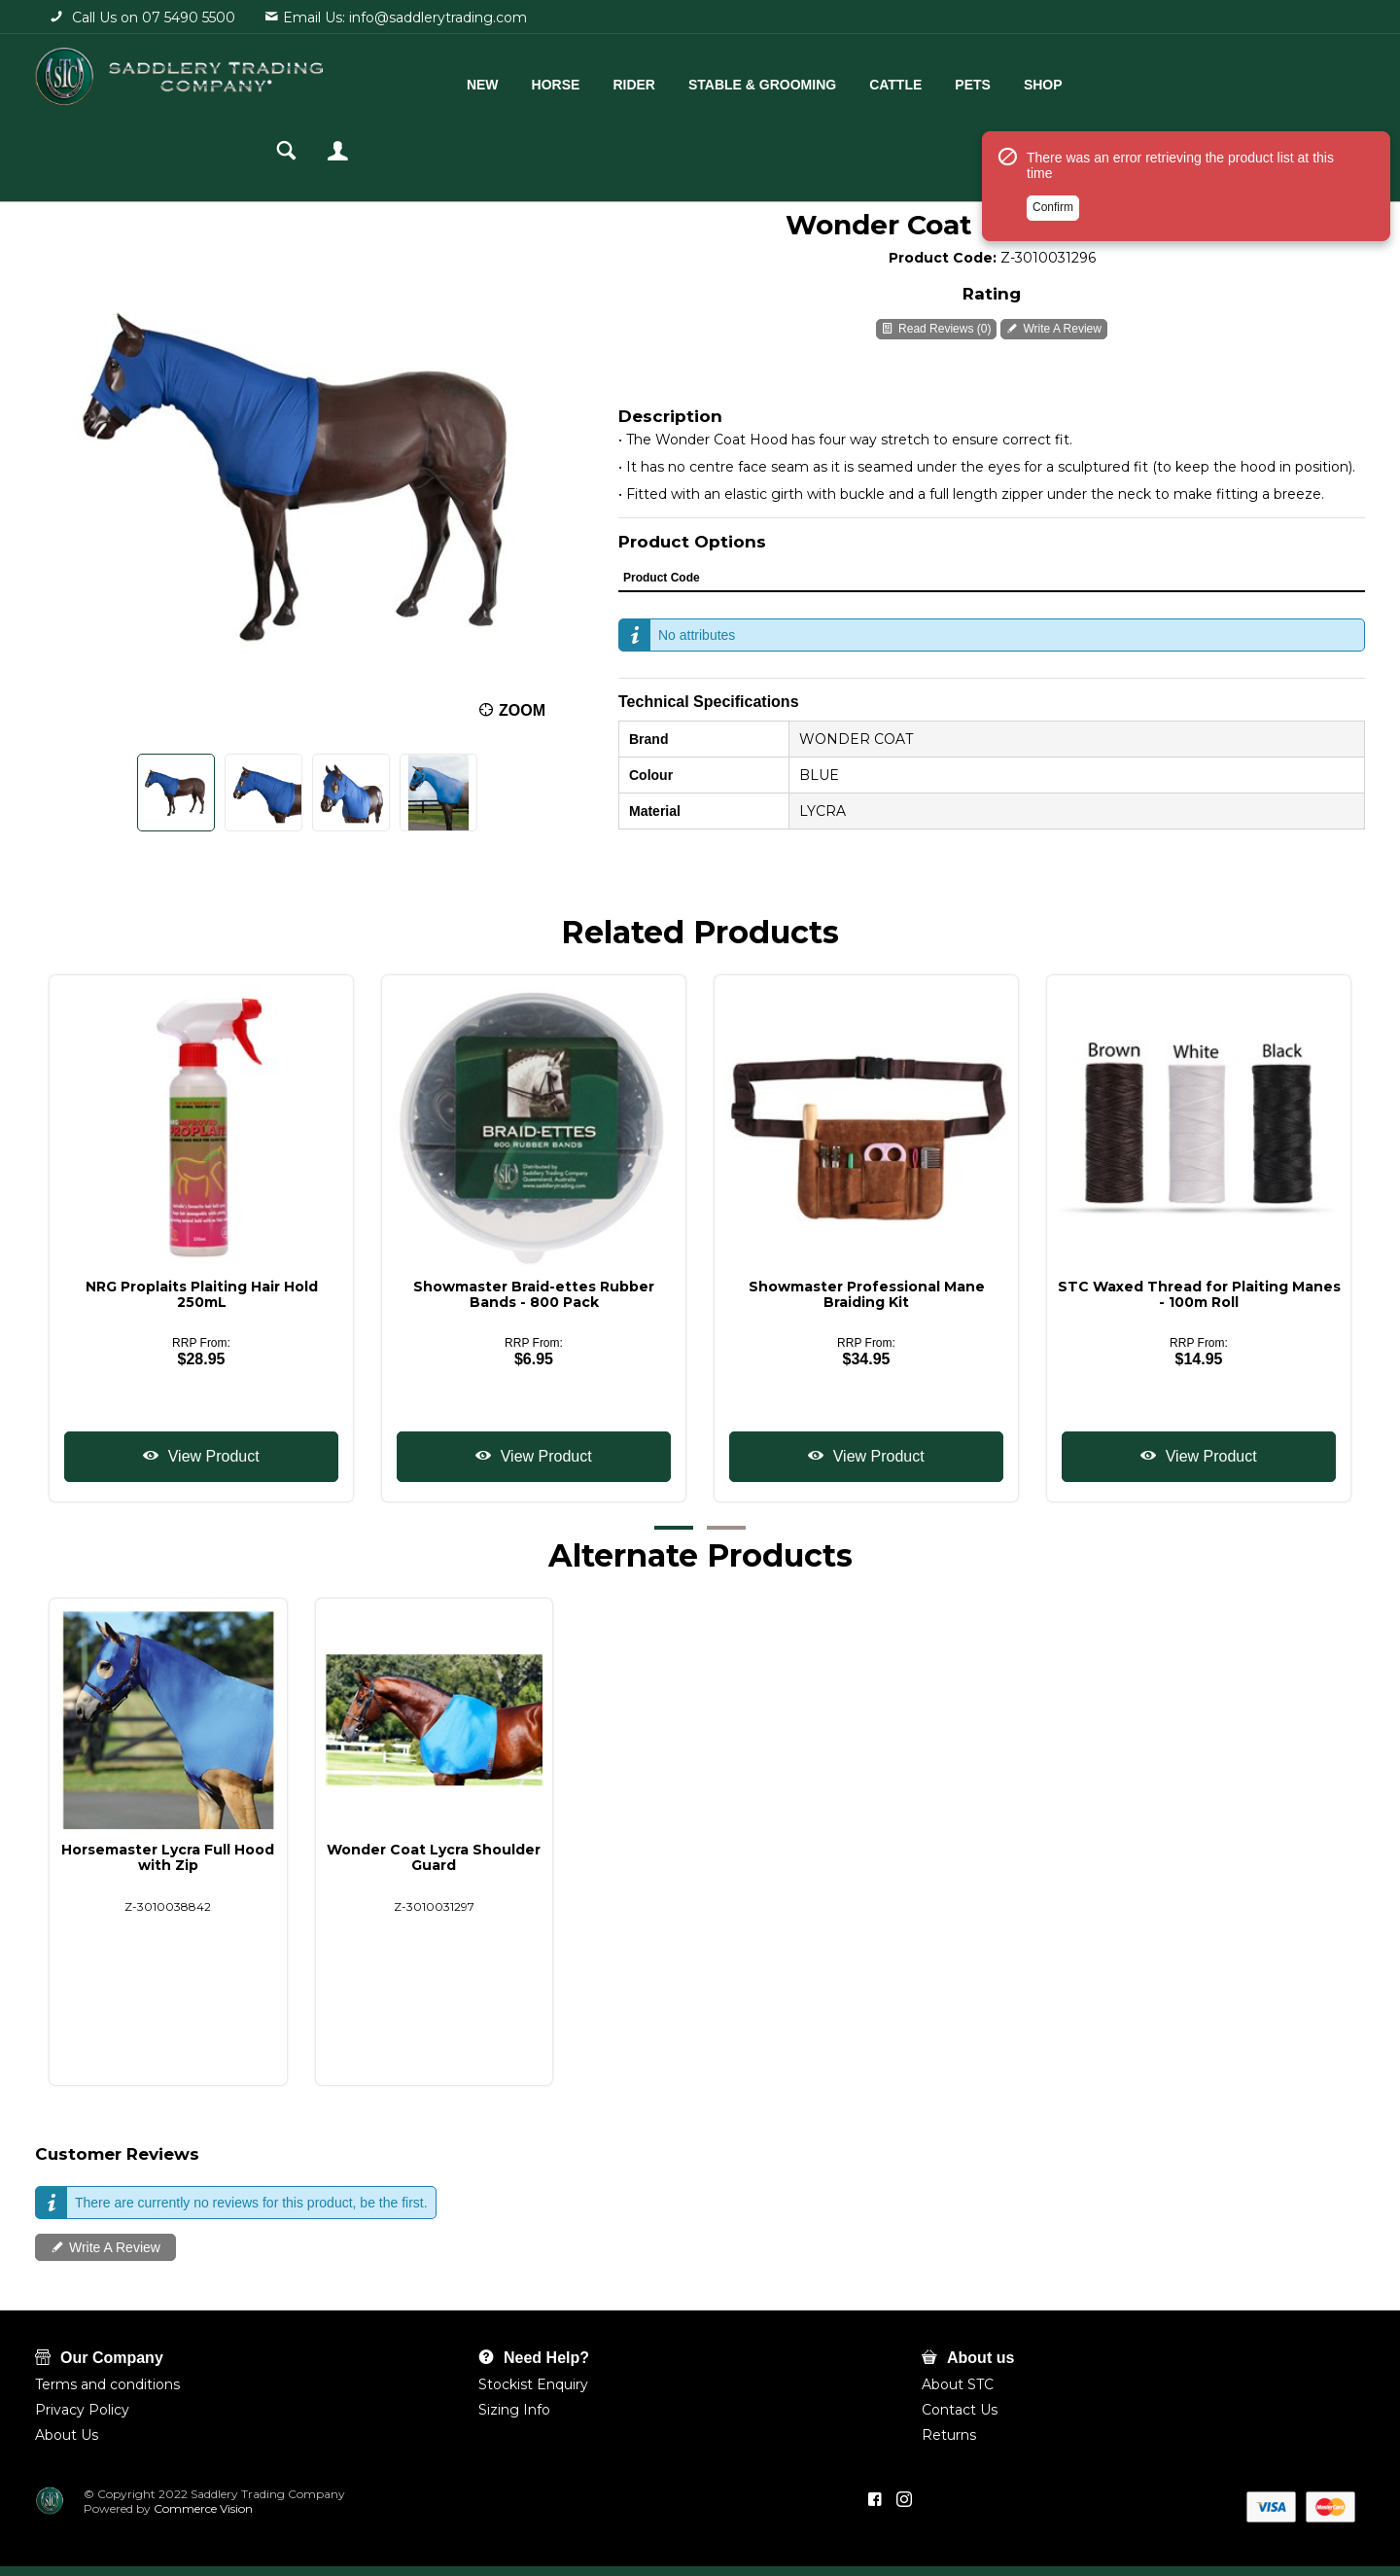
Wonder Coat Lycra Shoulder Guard (434, 1857)
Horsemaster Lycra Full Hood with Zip (167, 1857)
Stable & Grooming (747, 84)
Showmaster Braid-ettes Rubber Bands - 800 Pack (533, 1294)
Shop (1027, 84)
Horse (539, 84)
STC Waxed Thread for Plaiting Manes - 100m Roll (1199, 1294)
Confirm (1052, 207)
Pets (957, 84)
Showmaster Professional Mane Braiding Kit (867, 1294)
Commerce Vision (202, 2508)
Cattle (880, 84)
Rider (618, 84)
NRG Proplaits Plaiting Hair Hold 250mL (202, 1294)
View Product (211, 1456)
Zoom (522, 710)
